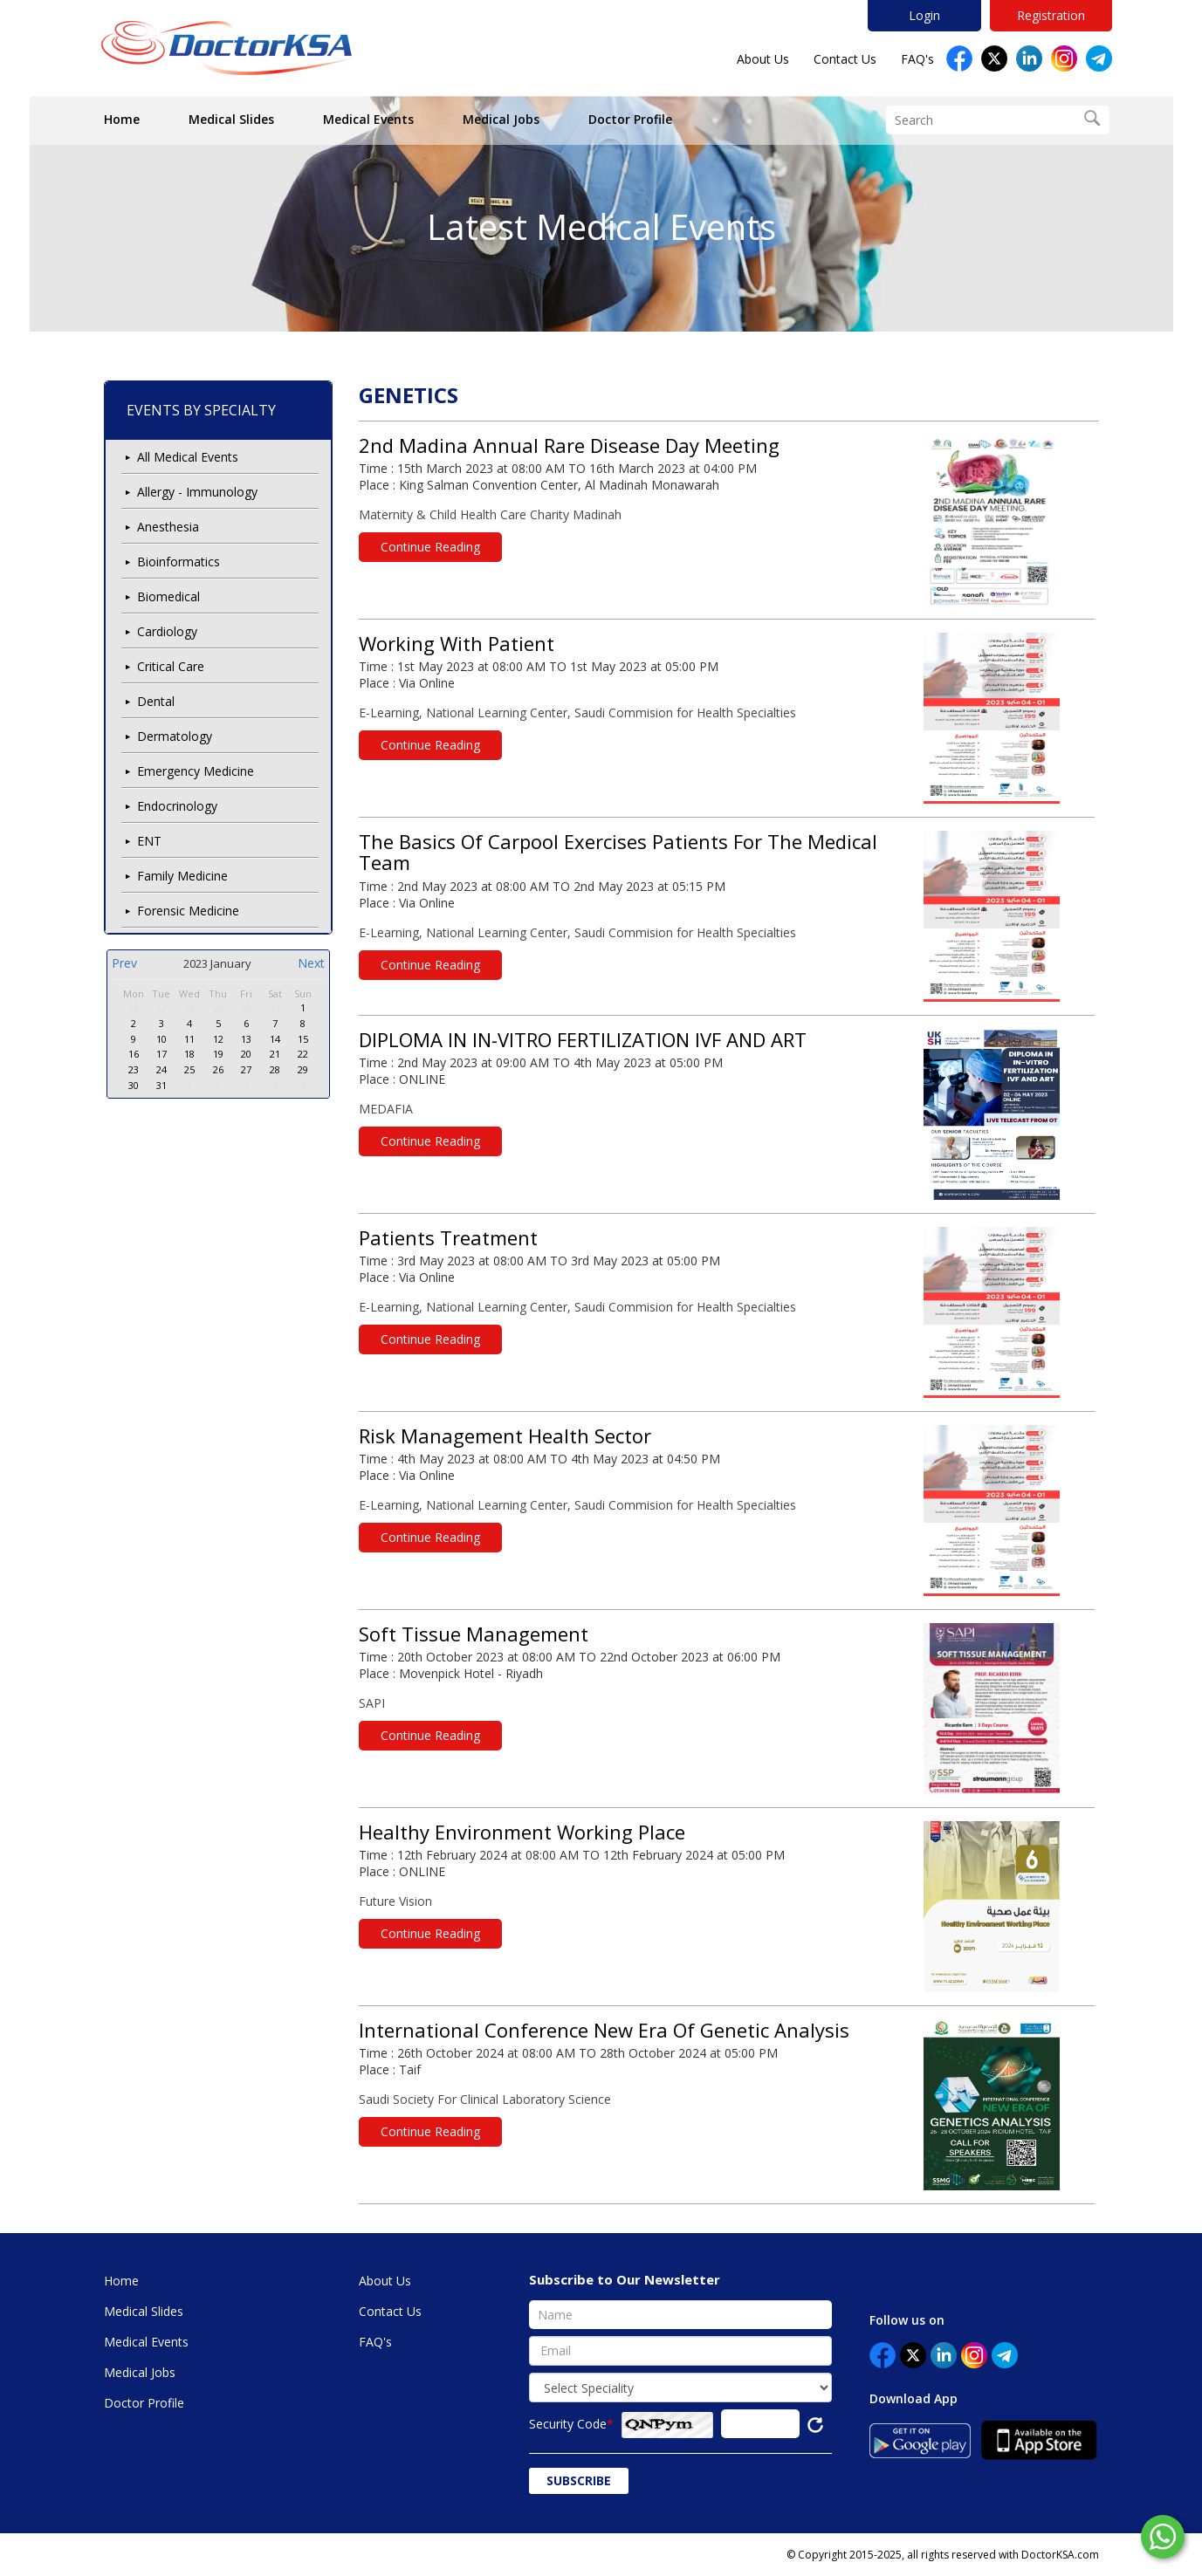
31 (275, 1007)
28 (189, 1007)
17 (161, 1053)
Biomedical (168, 596)
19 (218, 1053)
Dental (156, 701)
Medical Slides (231, 119)
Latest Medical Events (601, 226)
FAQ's (917, 59)
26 (133, 1007)
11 (189, 1038)
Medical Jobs (501, 119)
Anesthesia (168, 526)
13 (246, 1038)
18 (189, 1053)
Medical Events (368, 119)
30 (246, 1007)
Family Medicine (182, 875)
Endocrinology (177, 806)
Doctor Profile (630, 119)
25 (189, 1069)
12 (218, 1038)
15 (303, 1038)
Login (924, 15)
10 (161, 1038)
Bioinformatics (178, 561)
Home (122, 119)
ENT (149, 840)
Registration (1051, 15)
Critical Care (170, 666)
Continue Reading (430, 546)
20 (246, 1053)
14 (275, 1038)
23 (133, 1069)
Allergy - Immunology (197, 491)
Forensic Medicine (188, 910)
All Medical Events (187, 457)
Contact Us (845, 59)
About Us (763, 59)
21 (275, 1053)
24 (161, 1069)
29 (218, 1007)
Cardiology (167, 631)
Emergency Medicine (195, 771)
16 (133, 1053)
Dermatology (174, 736)
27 (161, 1007)
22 (303, 1053)
